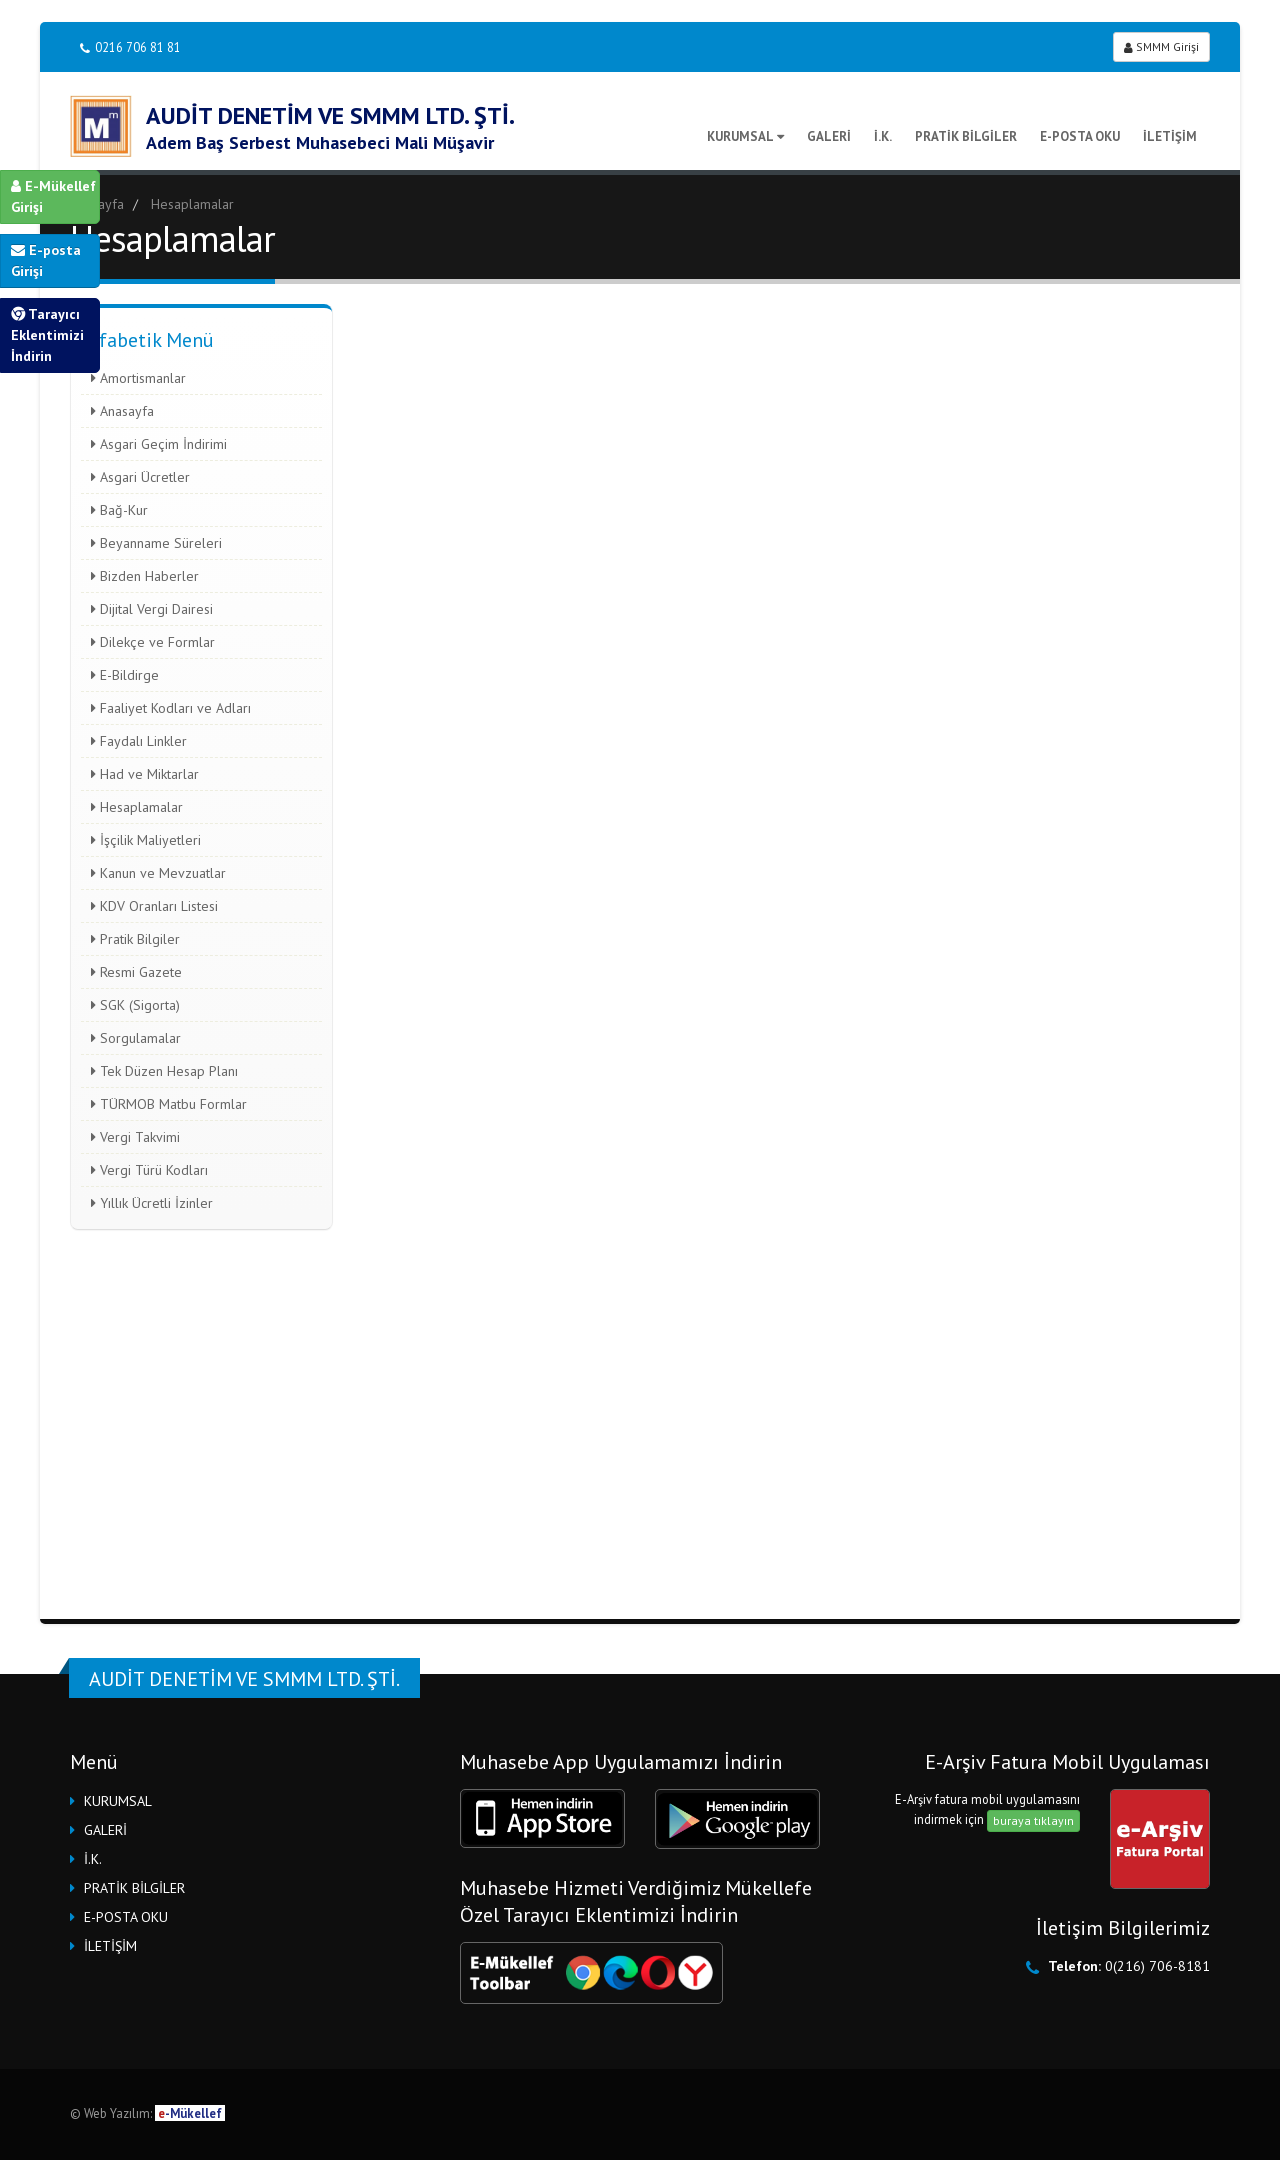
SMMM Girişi (1161, 46)
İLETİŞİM (1170, 136)
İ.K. (883, 136)
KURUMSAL (745, 136)
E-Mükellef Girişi (53, 196)
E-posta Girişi (46, 260)
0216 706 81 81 (130, 47)
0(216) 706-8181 (1157, 1966)
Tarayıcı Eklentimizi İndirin (47, 335)
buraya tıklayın (1033, 1820)
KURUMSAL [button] (118, 1801)
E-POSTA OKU (1080, 136)
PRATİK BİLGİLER (966, 136)
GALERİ (829, 136)
